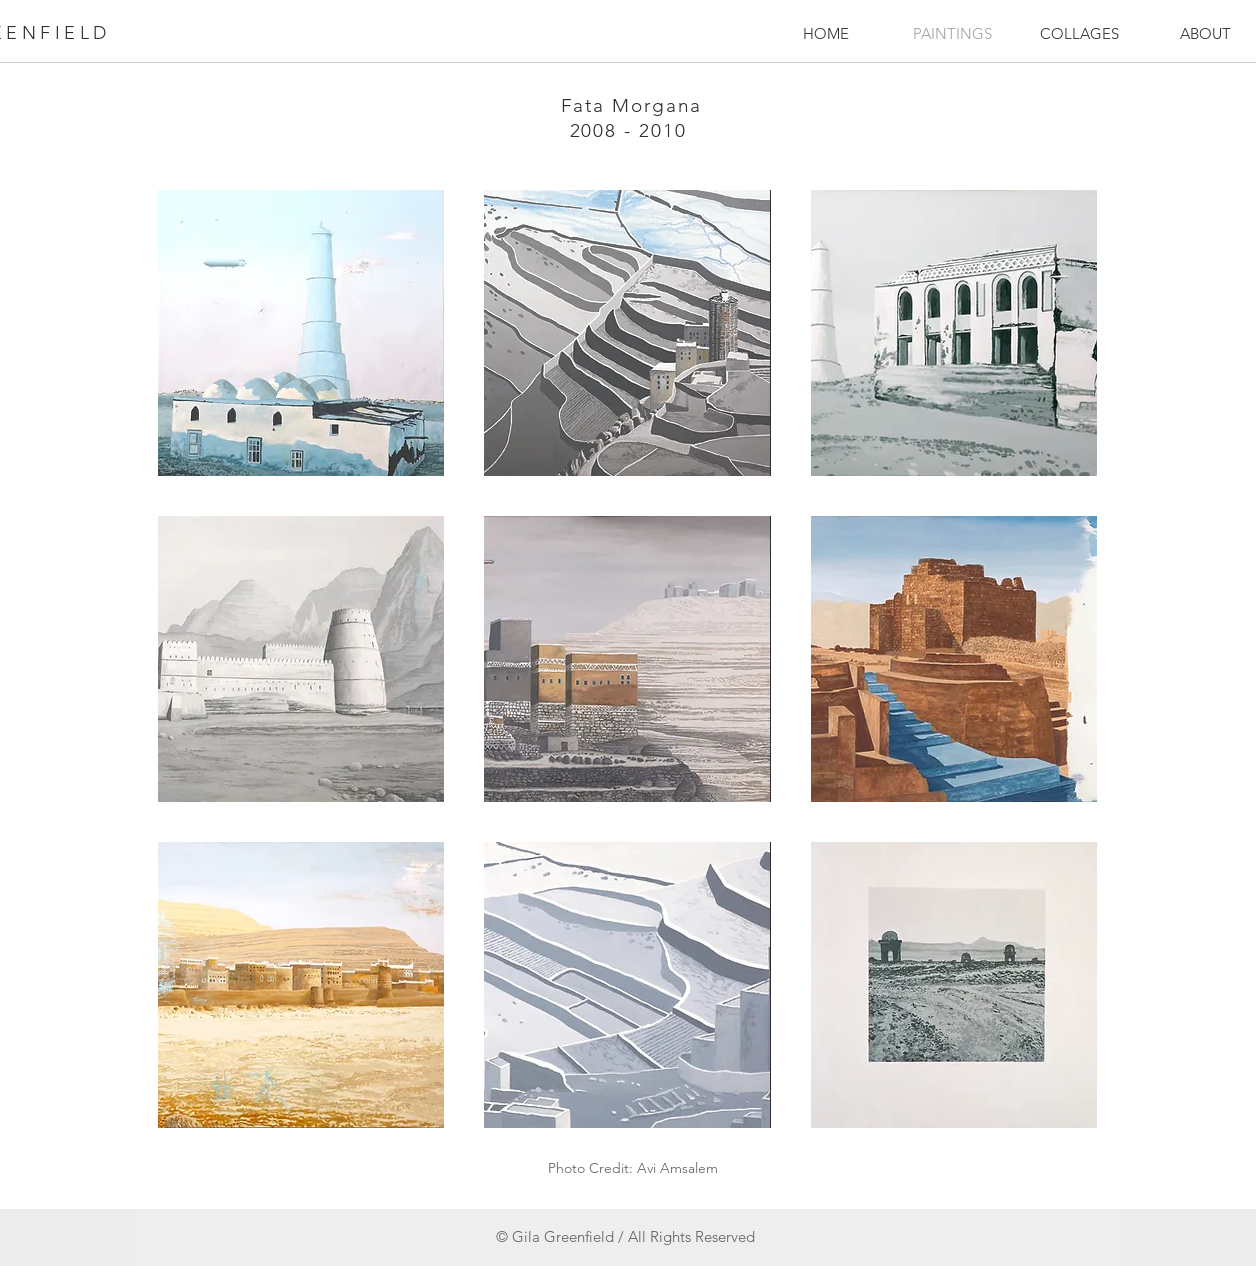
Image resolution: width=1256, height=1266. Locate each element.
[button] (301, 333)
